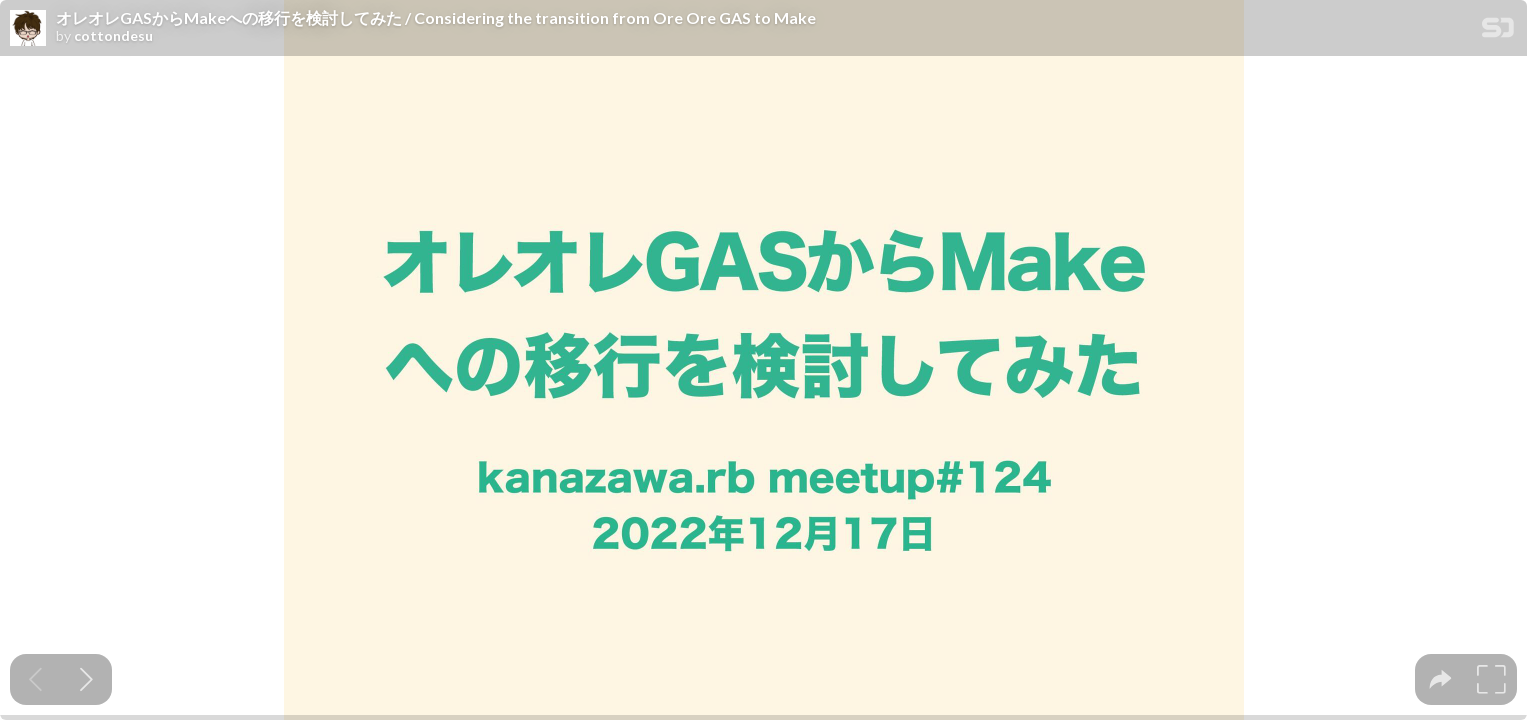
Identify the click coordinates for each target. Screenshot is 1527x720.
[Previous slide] (35, 679)
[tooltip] (1440, 679)
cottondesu (113, 36)
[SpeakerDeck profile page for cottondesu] (28, 29)
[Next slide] (86, 679)
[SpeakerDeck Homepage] (1498, 31)
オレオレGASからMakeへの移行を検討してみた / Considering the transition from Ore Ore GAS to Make (436, 18)
